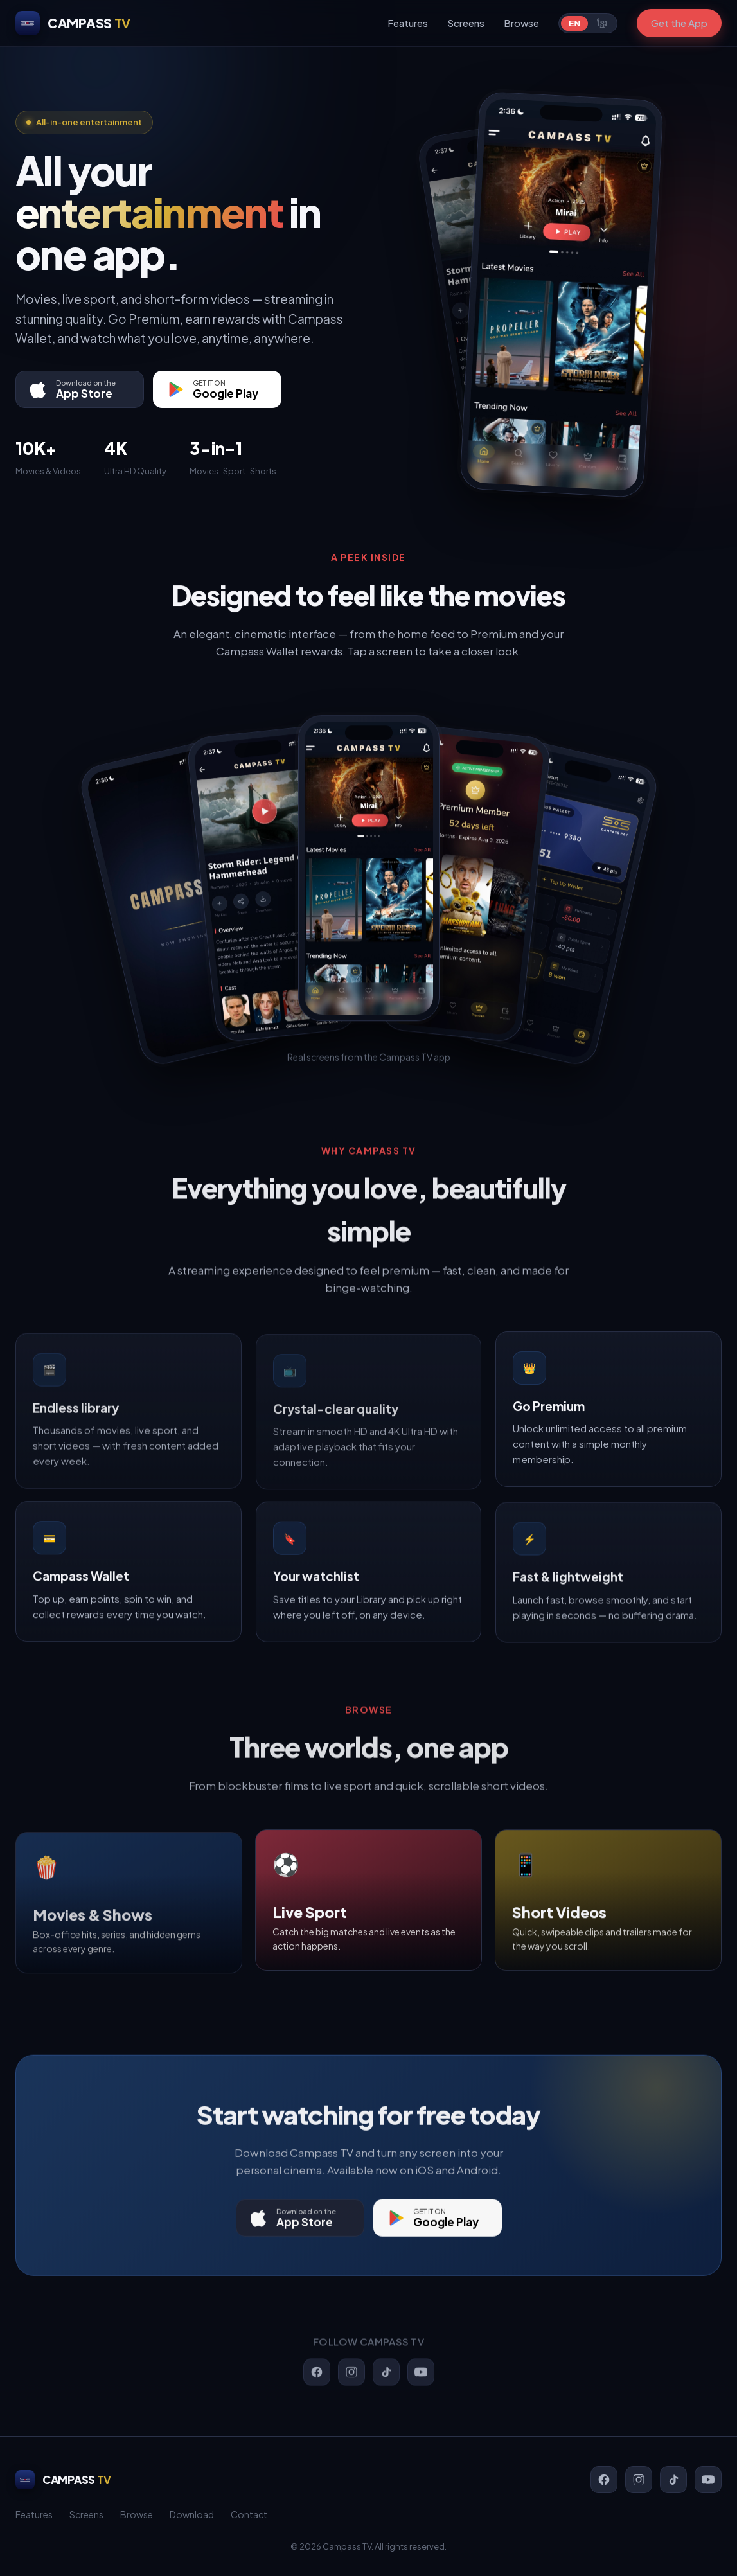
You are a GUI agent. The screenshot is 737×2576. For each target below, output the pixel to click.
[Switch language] (587, 23)
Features (407, 23)
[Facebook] (603, 2479)
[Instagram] (638, 2479)
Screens (465, 23)
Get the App (679, 23)
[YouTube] (708, 2479)
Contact (249, 2514)
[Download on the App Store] (79, 389)
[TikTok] (673, 2479)
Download (192, 2514)
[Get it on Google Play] (217, 389)
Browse (521, 23)
